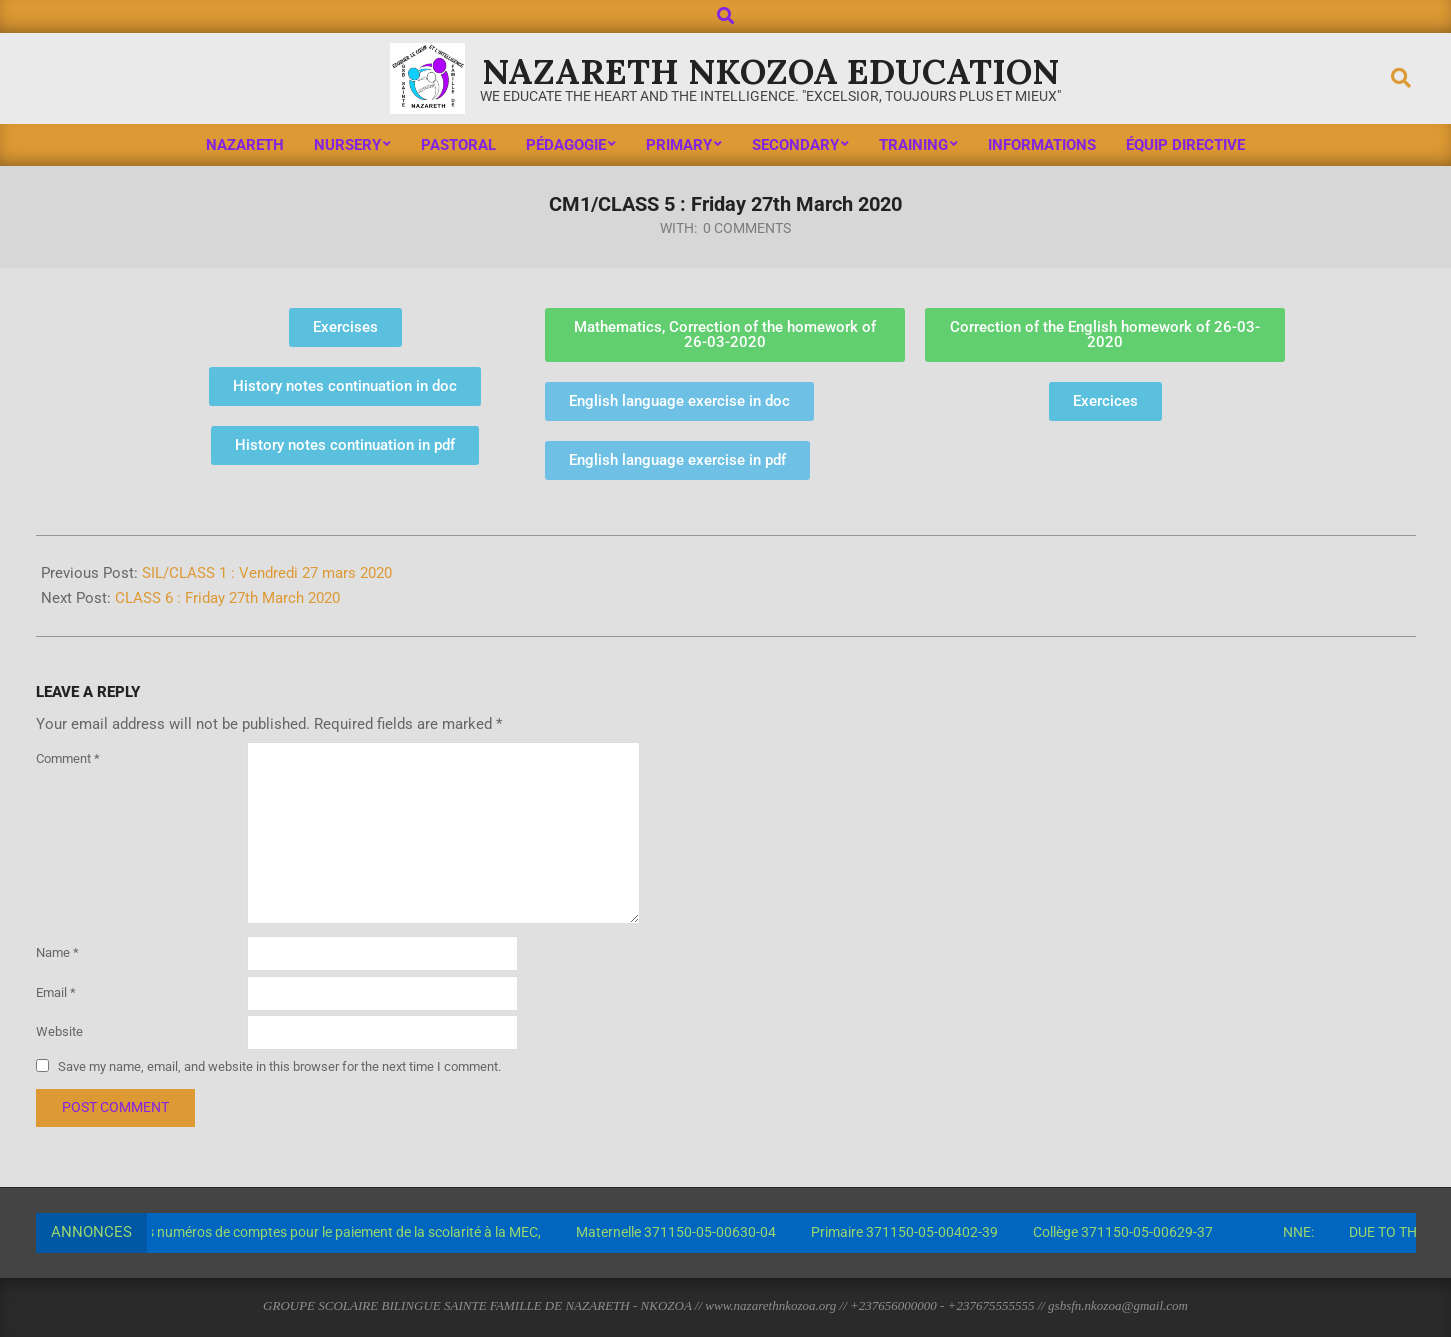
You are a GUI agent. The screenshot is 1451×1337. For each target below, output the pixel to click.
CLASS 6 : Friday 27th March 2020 (227, 598)
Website (59, 1031)
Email (56, 992)
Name (57, 952)
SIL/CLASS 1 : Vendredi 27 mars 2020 (267, 573)
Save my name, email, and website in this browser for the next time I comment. (279, 1066)
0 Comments (747, 228)
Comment (68, 758)
